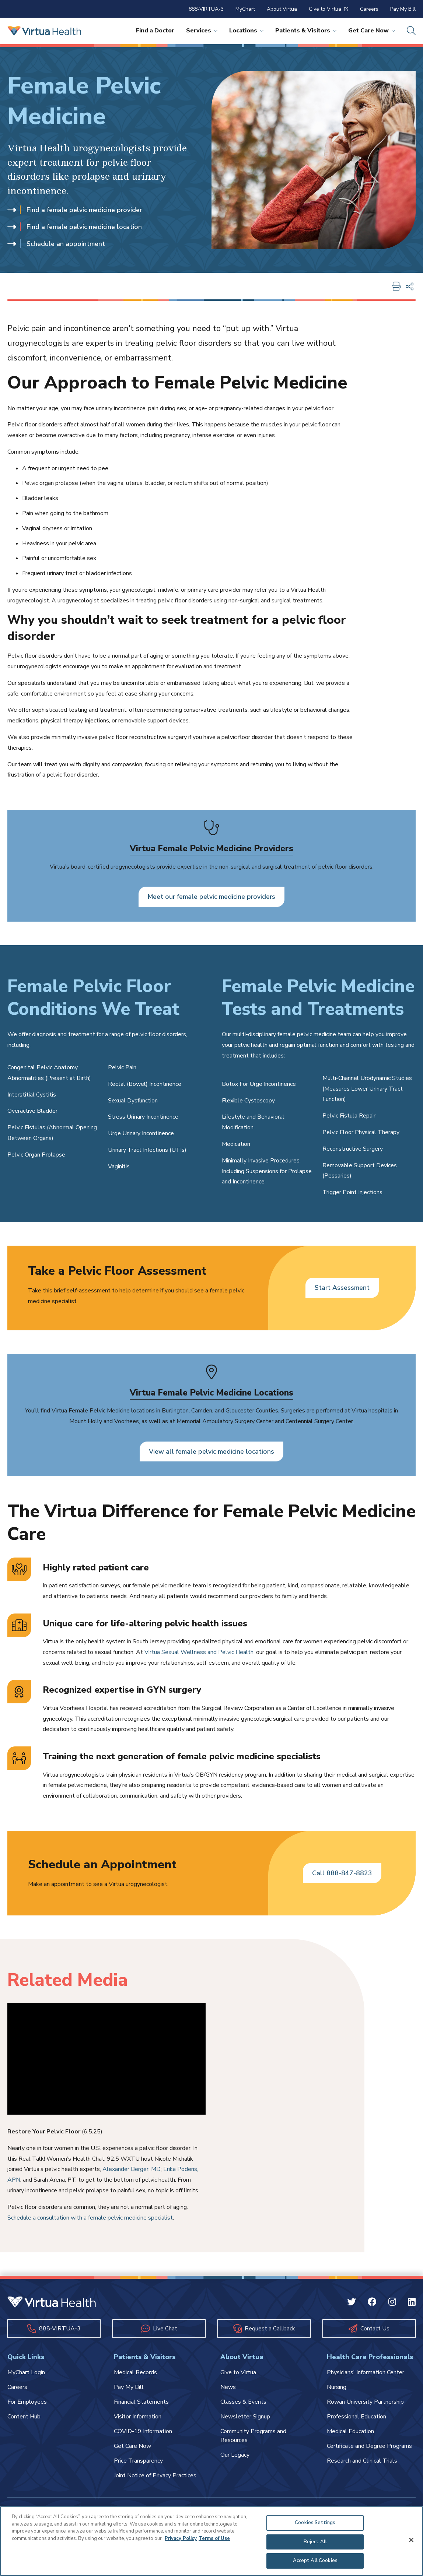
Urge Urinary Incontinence (141, 1134)
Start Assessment (342, 1288)
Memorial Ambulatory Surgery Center (224, 1421)
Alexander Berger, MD (131, 2169)
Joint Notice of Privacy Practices (155, 2476)
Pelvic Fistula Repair (348, 1116)
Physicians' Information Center (365, 2373)
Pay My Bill (403, 9)
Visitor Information (137, 2417)
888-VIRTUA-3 (206, 9)
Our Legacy (234, 2455)
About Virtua (282, 9)
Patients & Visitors (305, 31)
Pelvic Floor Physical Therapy (360, 1133)
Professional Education (356, 2417)
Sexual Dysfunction (133, 1101)
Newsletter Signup (245, 2417)
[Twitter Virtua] (351, 2303)
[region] (211, 2541)
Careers (369, 9)
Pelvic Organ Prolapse (36, 1155)
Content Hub (24, 2417)
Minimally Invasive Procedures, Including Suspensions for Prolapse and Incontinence (267, 1171)
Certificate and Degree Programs (369, 2446)
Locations (246, 31)
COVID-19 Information (143, 2432)
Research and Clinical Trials (362, 2461)
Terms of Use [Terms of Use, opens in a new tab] (214, 2538)
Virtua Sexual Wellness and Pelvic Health (199, 1652)
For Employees (27, 2402)
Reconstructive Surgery (352, 1149)
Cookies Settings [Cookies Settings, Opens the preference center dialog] (315, 2522)
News (228, 2387)
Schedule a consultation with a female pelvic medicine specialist (90, 2218)
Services (201, 31)
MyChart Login (26, 2373)
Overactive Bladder (32, 1111)
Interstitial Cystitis (31, 1095)
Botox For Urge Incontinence (259, 1084)
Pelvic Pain (122, 1068)
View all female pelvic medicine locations (211, 1451)
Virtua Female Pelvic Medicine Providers (211, 848)
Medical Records (135, 2373)
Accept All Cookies (315, 2560)
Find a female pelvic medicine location (75, 226)
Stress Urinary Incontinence (143, 1117)
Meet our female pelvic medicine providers (212, 896)
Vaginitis (119, 1166)
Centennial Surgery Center (319, 1421)
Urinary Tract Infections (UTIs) (147, 1150)
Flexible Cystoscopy (248, 1101)
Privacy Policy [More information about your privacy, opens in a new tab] (181, 2538)
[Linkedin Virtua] (412, 2303)
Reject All (315, 2541)
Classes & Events (243, 2402)
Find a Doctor (155, 31)
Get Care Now (371, 31)
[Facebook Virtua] (372, 2303)
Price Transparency (138, 2461)
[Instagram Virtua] (392, 2303)
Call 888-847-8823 (342, 1873)
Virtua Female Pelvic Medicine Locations (211, 1392)
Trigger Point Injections (352, 1193)
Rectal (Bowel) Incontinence (144, 1084)
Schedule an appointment (56, 243)
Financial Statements (141, 2402)
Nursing (336, 2387)
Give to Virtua (328, 9)
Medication (236, 1144)
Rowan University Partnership (365, 2402)
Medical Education (350, 2432)
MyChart (245, 9)
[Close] (411, 2540)
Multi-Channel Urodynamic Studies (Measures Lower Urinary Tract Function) (367, 1089)
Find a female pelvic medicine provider (75, 209)
